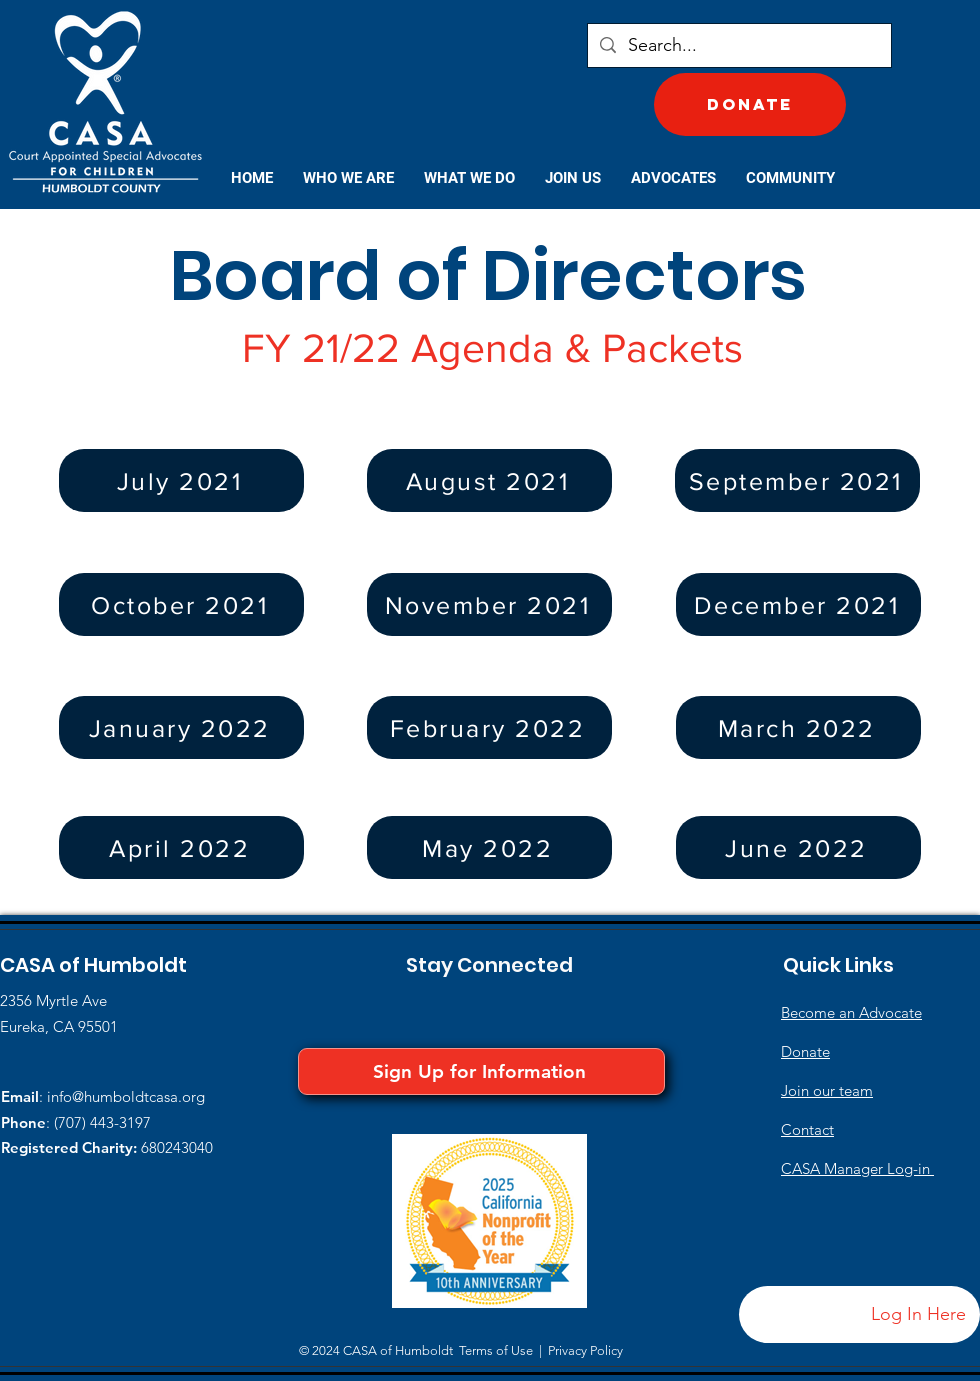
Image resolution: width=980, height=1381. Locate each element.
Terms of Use (496, 1350)
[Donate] (750, 104)
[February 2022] (489, 727)
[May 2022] (489, 847)
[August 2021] (489, 480)
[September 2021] (797, 480)
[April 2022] (181, 847)
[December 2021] (798, 604)
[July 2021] (181, 480)
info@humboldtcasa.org (126, 1096)
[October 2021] (181, 604)
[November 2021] (489, 604)
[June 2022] (798, 847)
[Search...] (738, 45)
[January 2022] (181, 727)
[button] (348, 178)
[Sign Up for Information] (481, 1071)
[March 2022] (798, 727)
